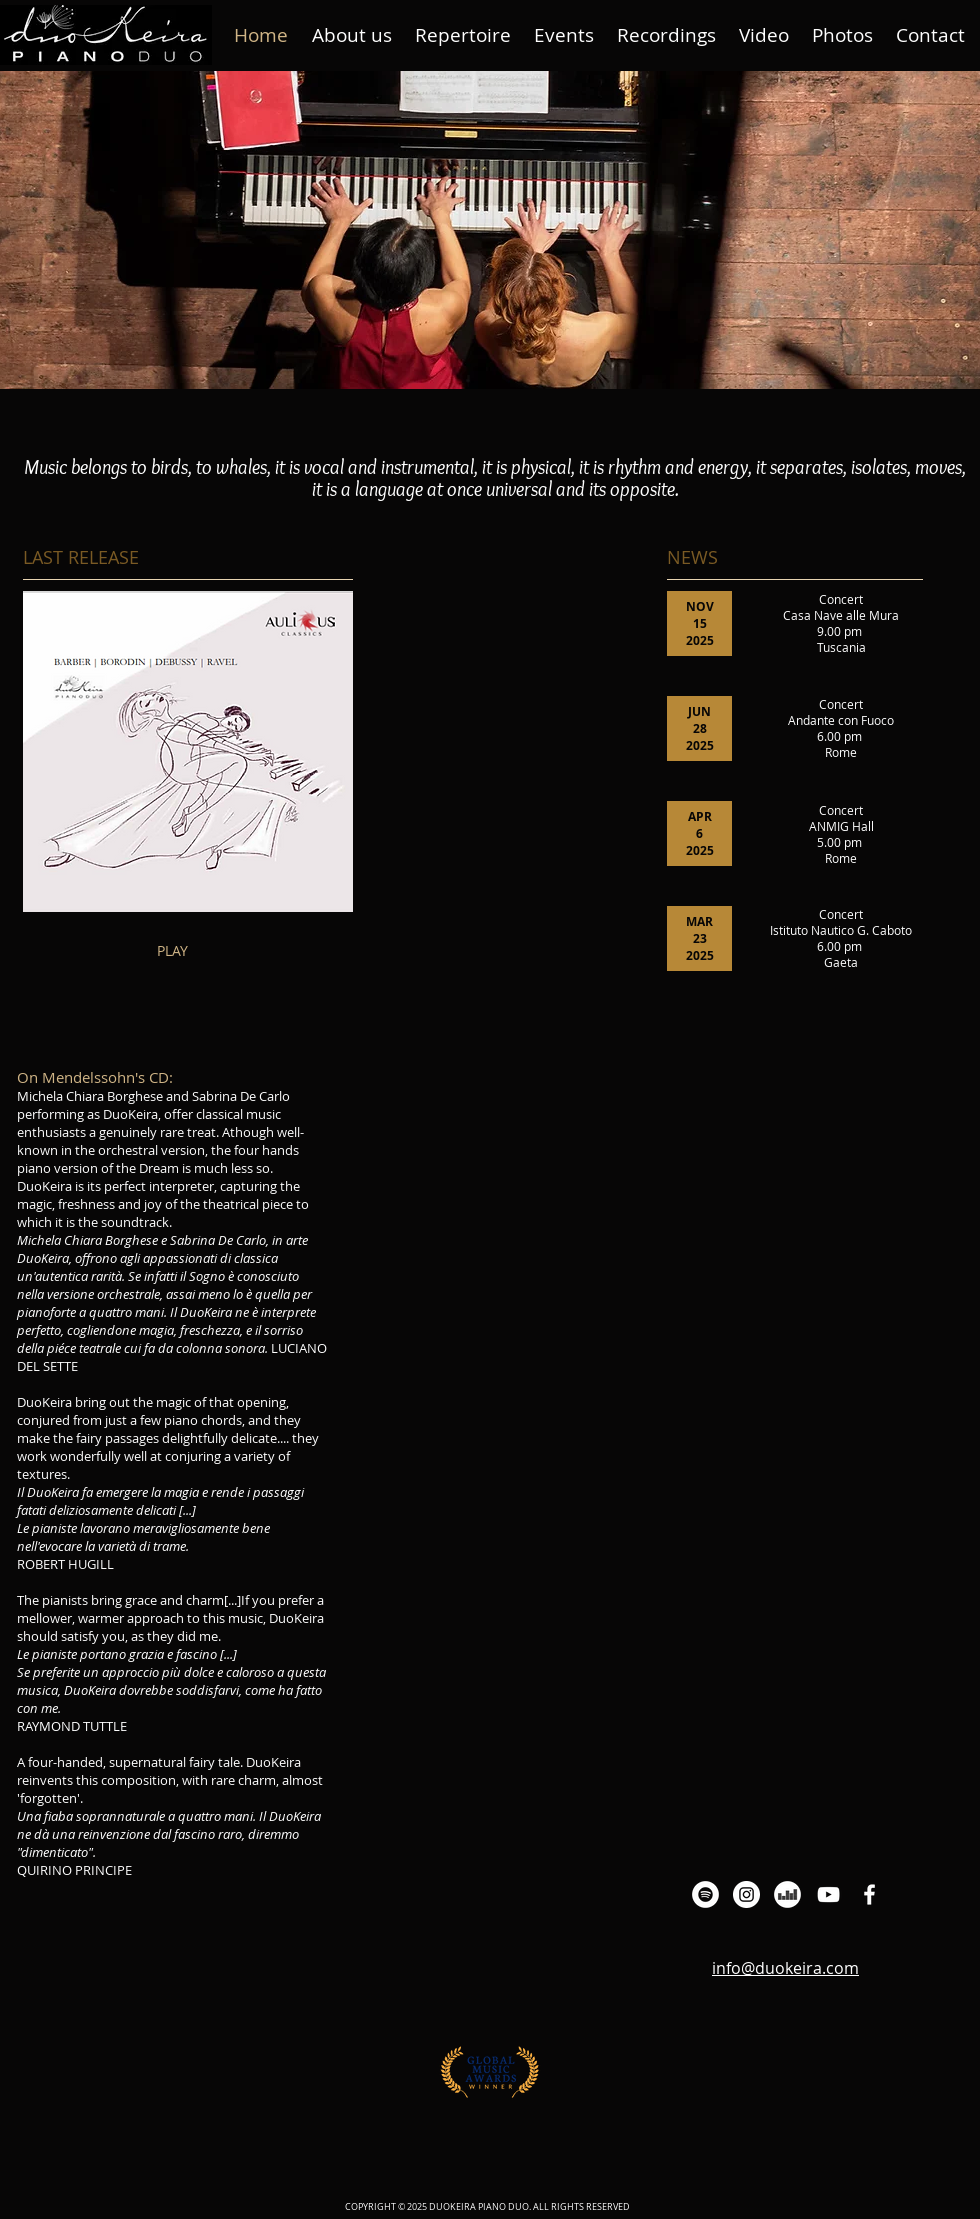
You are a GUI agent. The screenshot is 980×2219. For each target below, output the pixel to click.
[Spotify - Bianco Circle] (705, 1894)
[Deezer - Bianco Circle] (787, 1894)
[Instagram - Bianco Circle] (746, 1894)
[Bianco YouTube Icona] (828, 1894)
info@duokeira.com (785, 1968)
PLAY (172, 950)
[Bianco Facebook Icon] (869, 1894)
